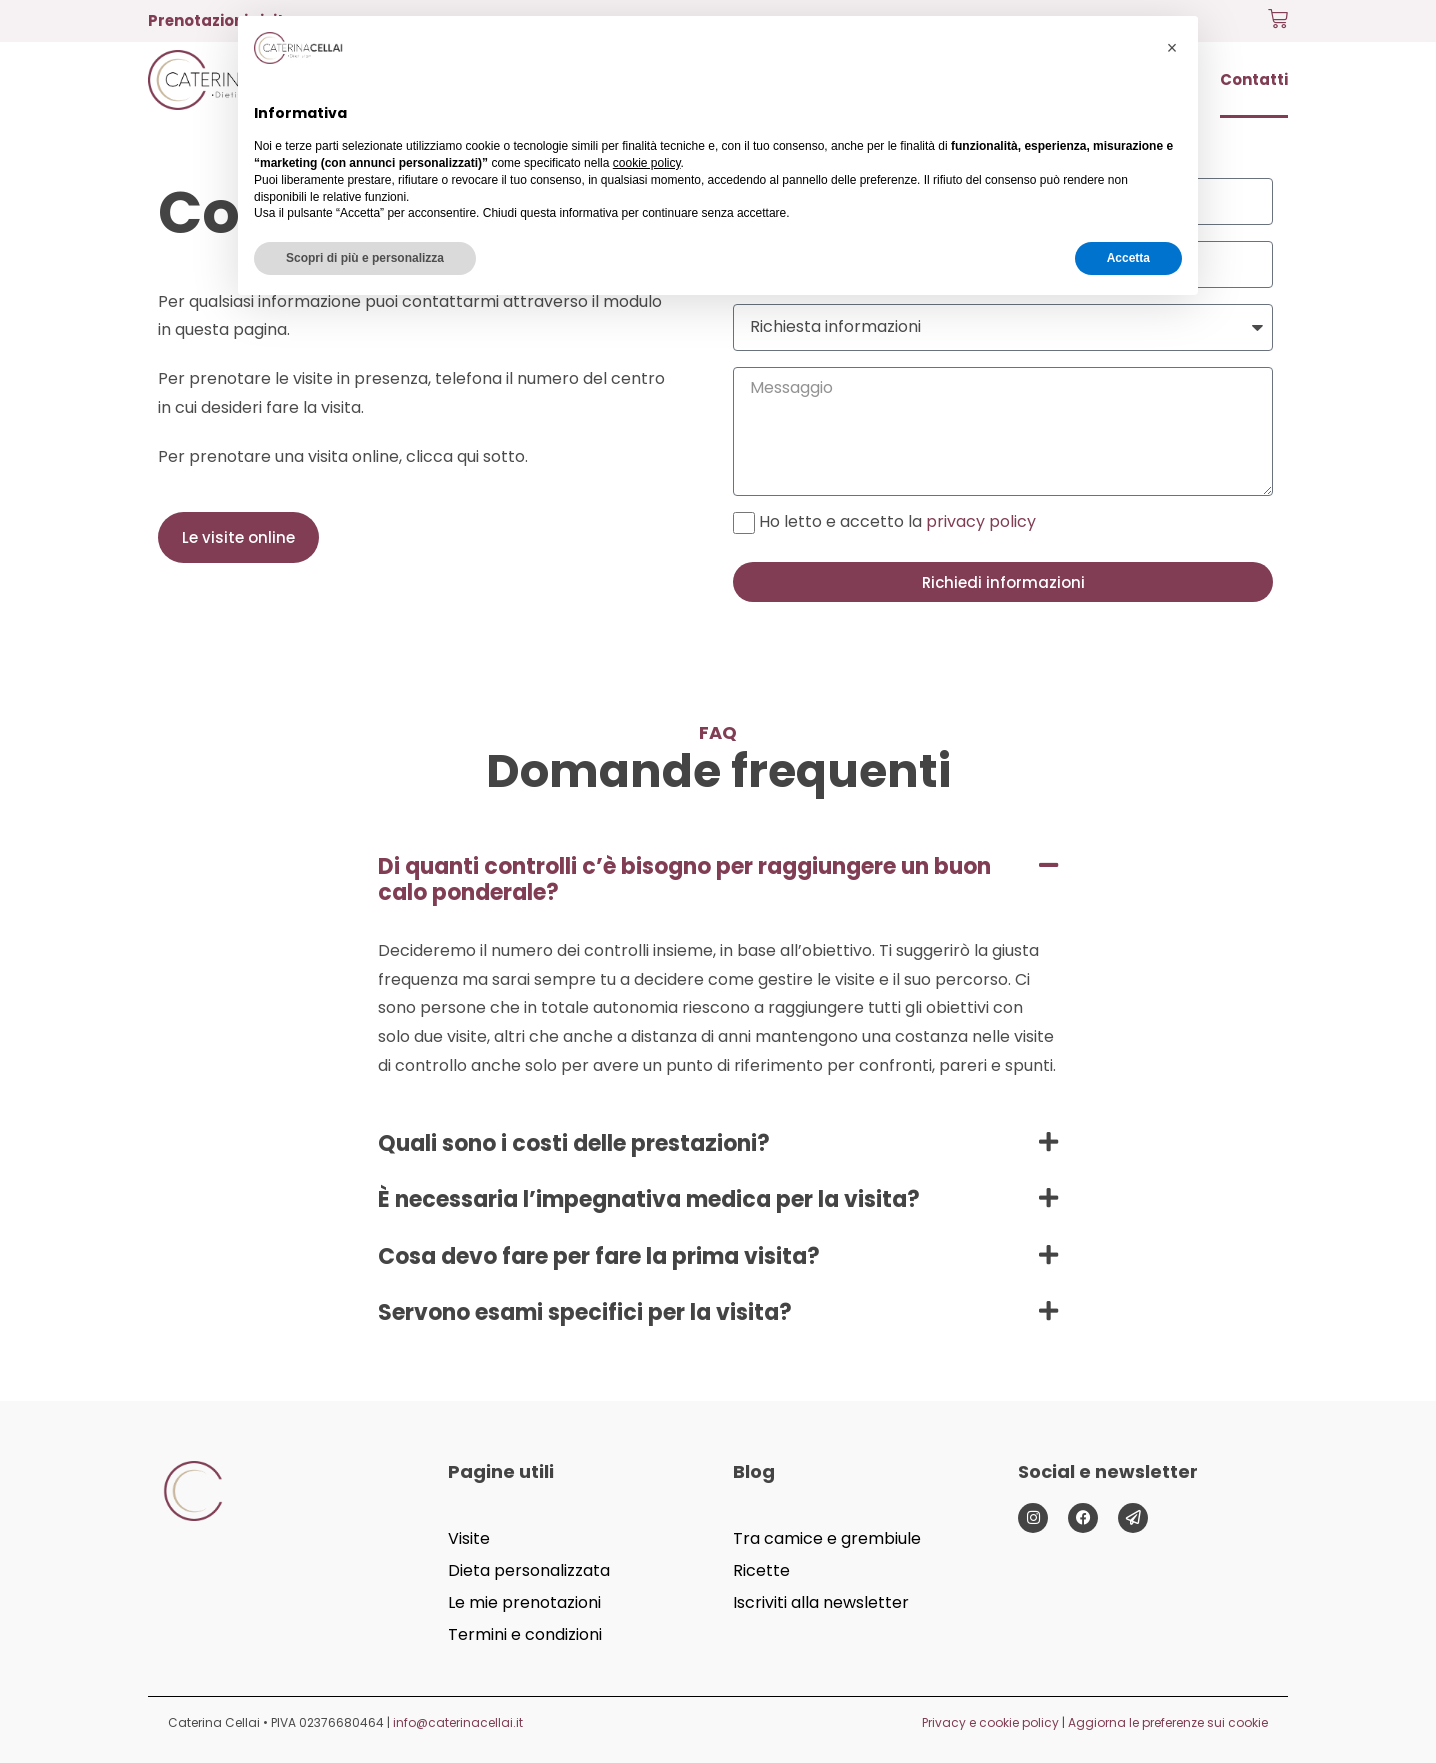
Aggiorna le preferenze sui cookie (1168, 1722)
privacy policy (981, 521)
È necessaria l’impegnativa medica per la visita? (649, 1199)
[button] (718, 880)
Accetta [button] (1128, 258)
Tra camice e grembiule (827, 1538)
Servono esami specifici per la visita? (585, 1312)
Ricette (761, 1570)
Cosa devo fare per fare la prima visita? (599, 1256)
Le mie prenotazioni (524, 1602)
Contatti (1254, 79)
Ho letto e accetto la (897, 521)
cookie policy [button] (647, 163)
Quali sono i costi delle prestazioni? (574, 1143)
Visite (469, 1538)
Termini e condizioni (525, 1634)
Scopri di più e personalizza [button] (365, 258)
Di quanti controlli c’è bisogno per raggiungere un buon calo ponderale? (684, 879)
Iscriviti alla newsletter (821, 1602)
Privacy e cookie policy (990, 1722)
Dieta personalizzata (529, 1570)
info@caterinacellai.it (458, 1722)
